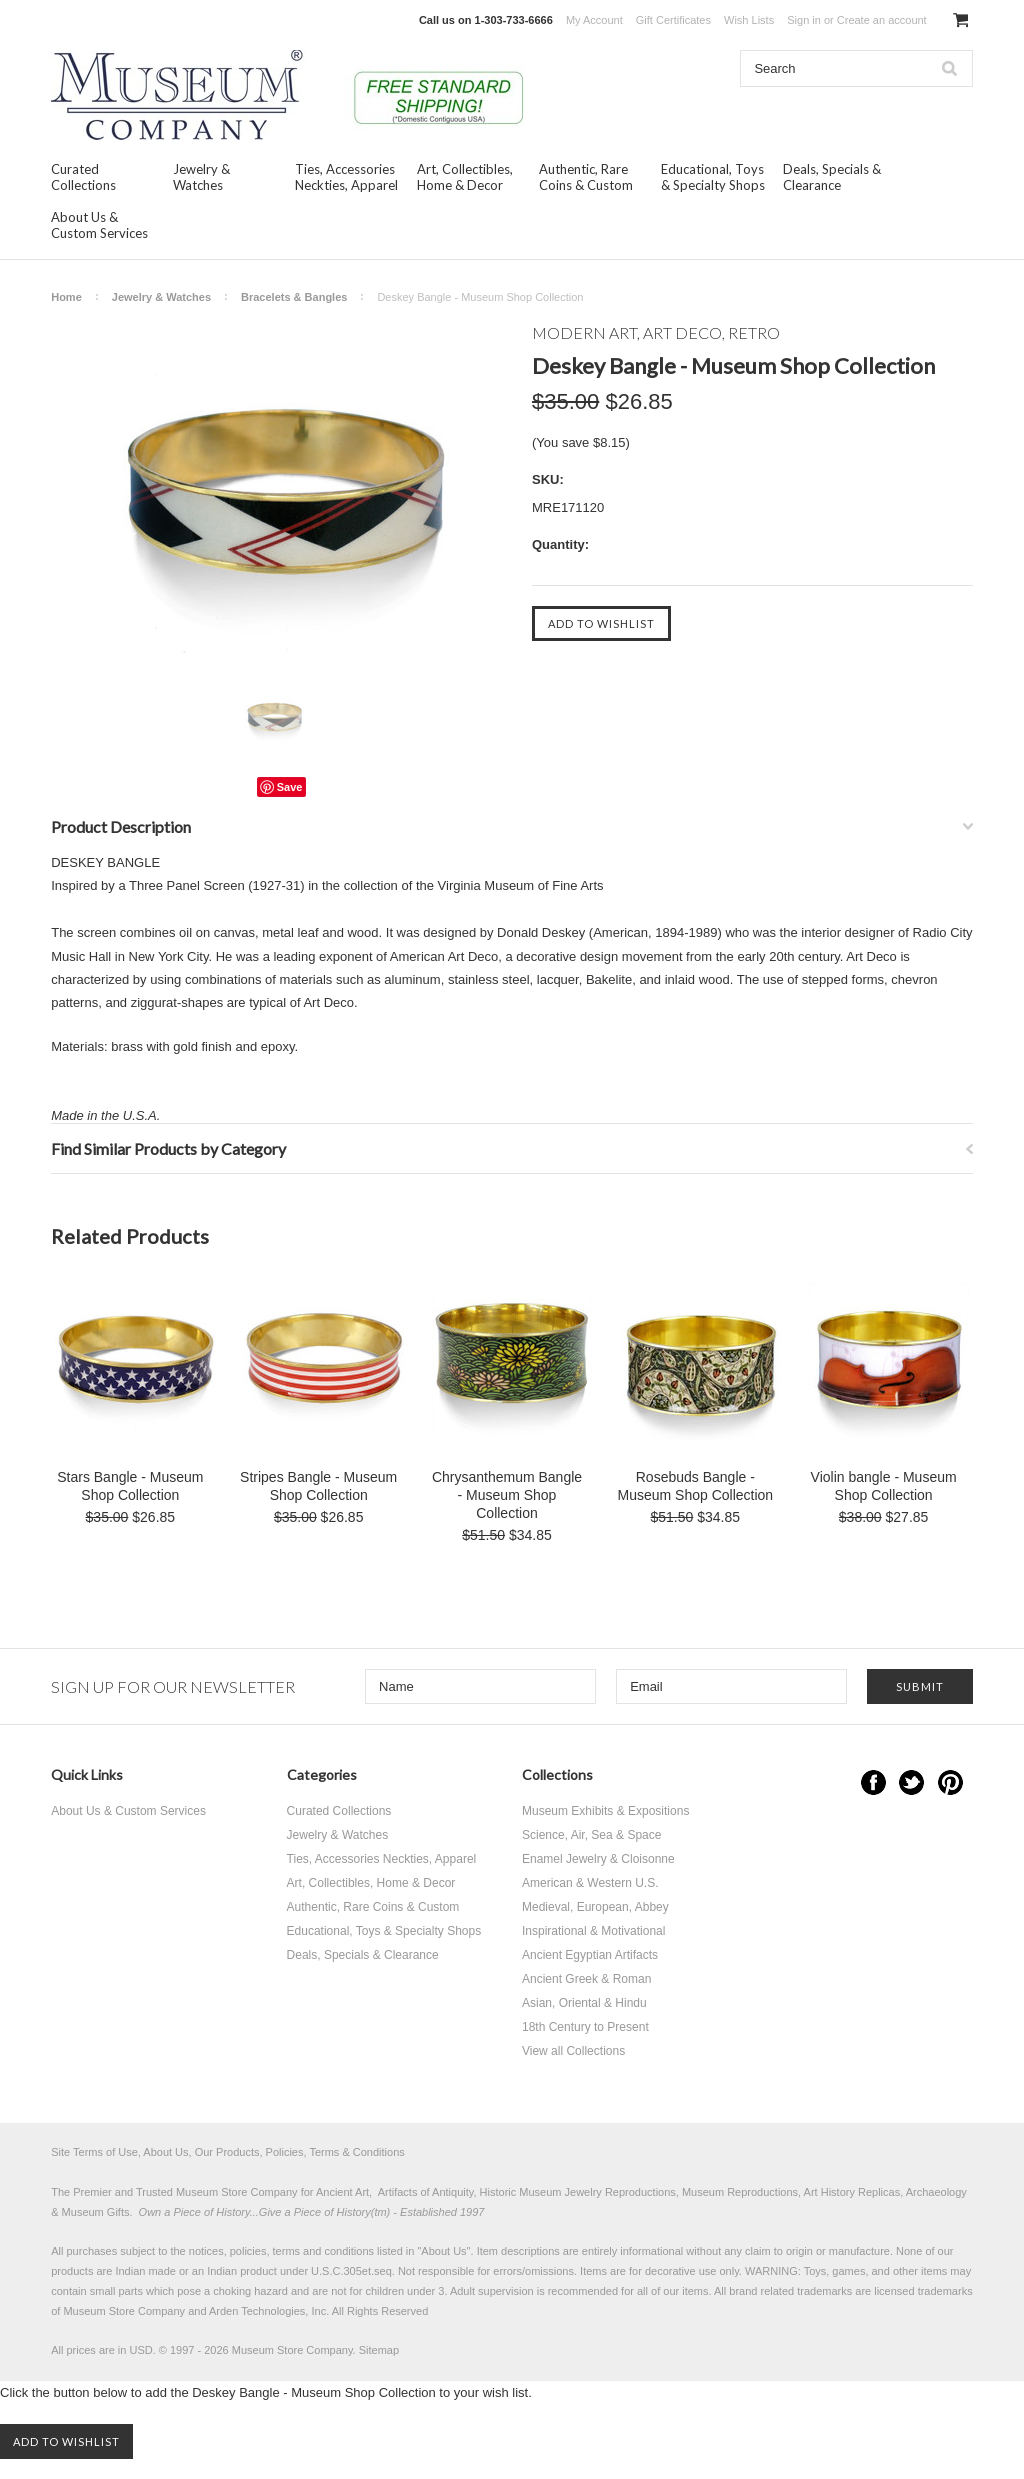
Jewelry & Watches (201, 177)
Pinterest (950, 1782)
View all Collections (573, 2051)
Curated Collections (83, 177)
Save (290, 787)
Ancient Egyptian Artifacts (590, 1955)
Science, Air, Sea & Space (591, 1835)
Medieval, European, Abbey (595, 1907)
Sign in (804, 20)
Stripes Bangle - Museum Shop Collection (318, 1486)
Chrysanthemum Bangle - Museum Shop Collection (507, 1495)
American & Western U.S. (590, 1883)
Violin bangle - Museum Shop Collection (884, 1486)
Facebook (873, 1782)
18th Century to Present (585, 2027)
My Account (594, 20)
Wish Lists (749, 20)
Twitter (911, 1782)
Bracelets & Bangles (294, 297)
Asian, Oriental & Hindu (584, 2003)
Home (66, 297)
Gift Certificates (673, 20)
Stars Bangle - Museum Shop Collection (130, 1486)
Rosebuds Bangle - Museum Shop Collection (695, 1486)
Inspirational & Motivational (593, 1931)
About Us (443, 2251)
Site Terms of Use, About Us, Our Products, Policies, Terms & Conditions (228, 2152)
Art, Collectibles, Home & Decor (465, 177)
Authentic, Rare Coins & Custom (586, 177)
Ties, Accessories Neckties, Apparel (346, 177)
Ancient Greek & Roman (586, 1979)
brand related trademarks (790, 2291)
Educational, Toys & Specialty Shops (713, 177)
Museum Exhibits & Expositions (605, 1811)
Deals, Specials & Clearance (832, 177)
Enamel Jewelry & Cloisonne (598, 1859)
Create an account (882, 20)
